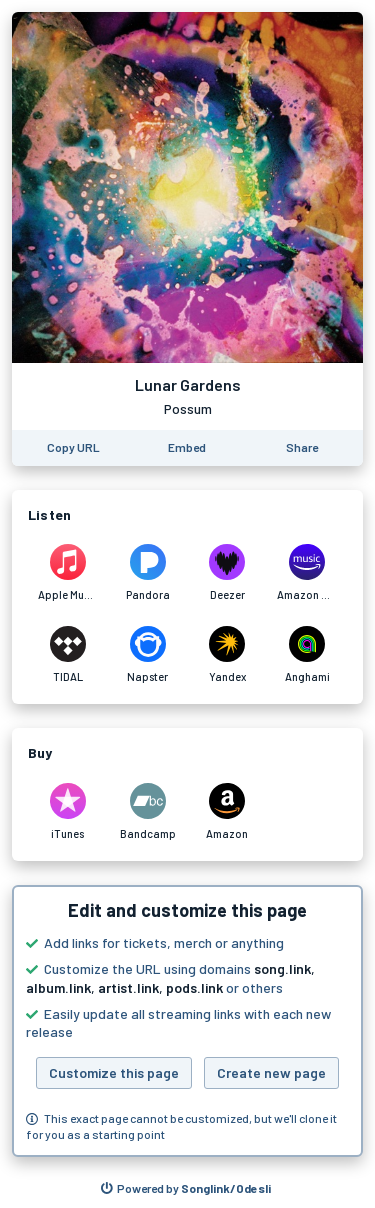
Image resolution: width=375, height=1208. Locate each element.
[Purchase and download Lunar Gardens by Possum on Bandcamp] (148, 812)
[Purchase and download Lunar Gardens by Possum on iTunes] (68, 812)
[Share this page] (302, 448)
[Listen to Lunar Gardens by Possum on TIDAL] (68, 655)
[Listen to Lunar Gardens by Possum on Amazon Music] (307, 573)
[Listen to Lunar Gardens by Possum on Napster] (148, 655)
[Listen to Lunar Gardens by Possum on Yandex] (228, 655)
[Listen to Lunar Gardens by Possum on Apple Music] (68, 573)
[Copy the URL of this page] (73, 448)
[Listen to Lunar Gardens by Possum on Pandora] (148, 573)
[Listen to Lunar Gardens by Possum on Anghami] (307, 655)
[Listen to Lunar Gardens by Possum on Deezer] (228, 573)
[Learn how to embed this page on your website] (187, 448)
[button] (187, 1021)
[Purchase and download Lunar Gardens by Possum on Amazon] (228, 812)
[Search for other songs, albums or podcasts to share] (186, 1189)
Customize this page (114, 1072)
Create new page (271, 1072)
